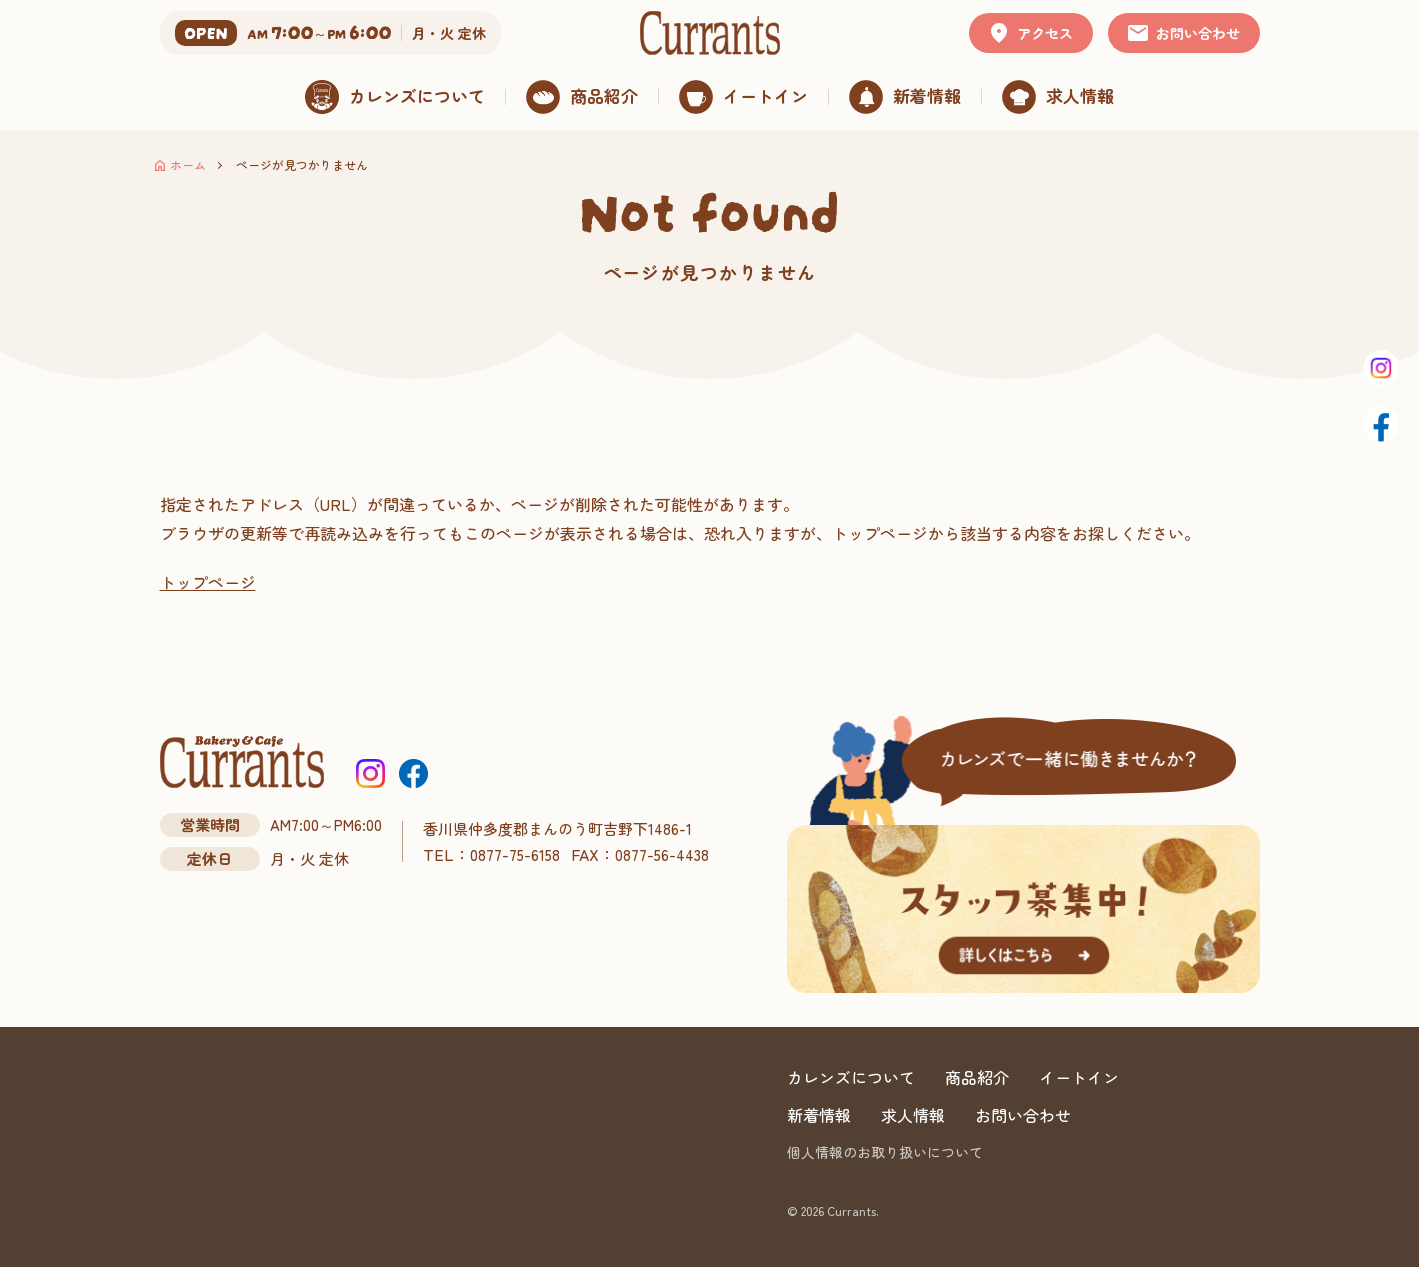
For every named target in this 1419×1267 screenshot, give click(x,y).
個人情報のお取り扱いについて (885, 1152)
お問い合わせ (1023, 1115)
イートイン (1079, 1077)
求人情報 (913, 1115)
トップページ (208, 582)
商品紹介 (977, 1077)
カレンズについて (851, 1077)
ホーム (188, 164)
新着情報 (819, 1115)
